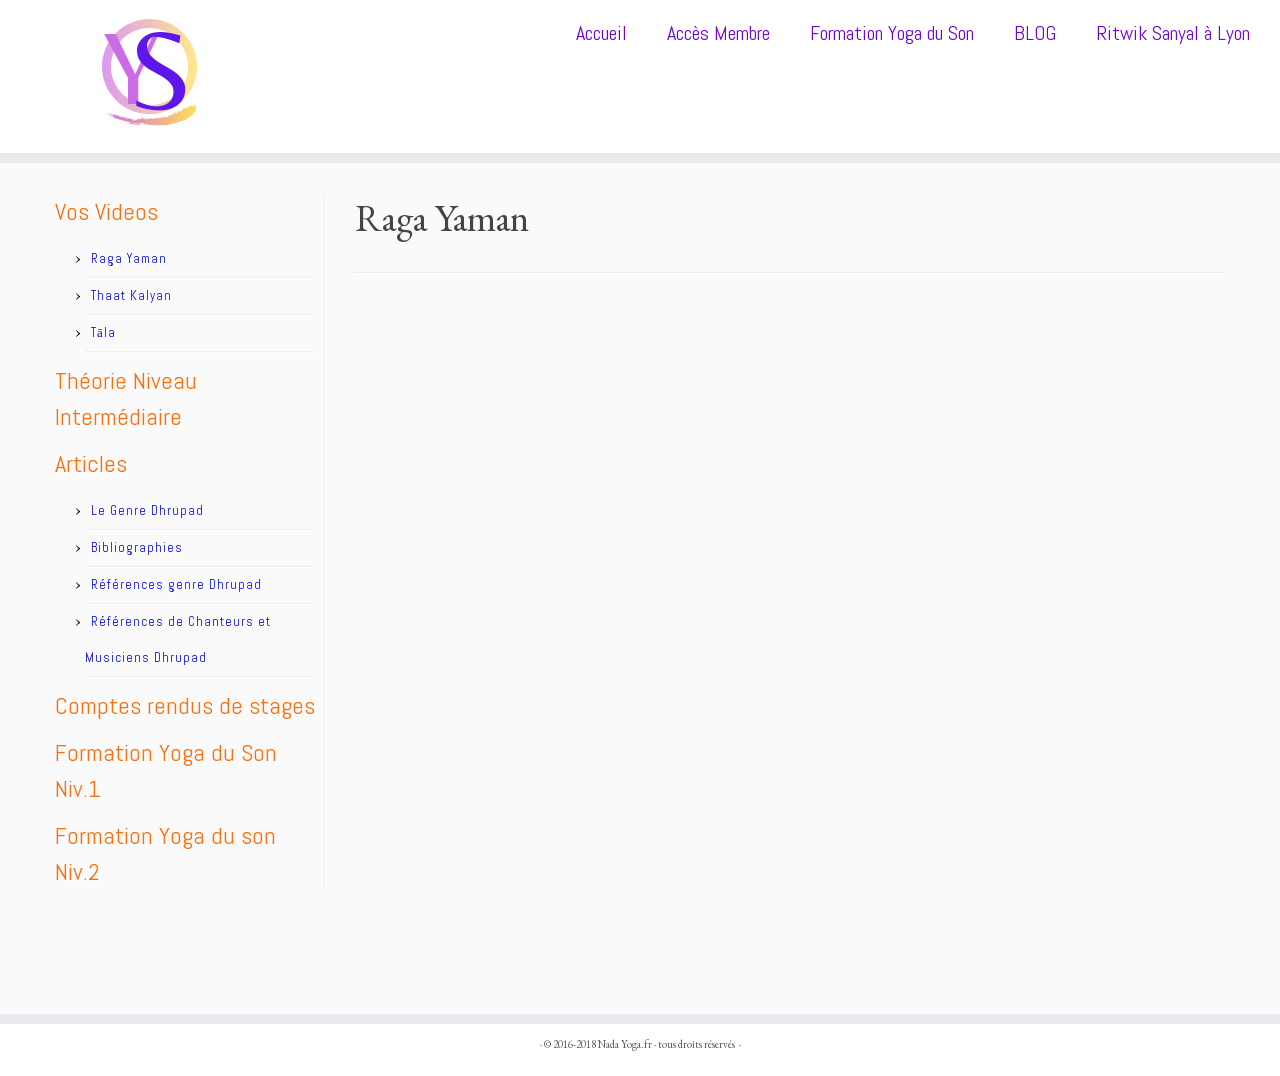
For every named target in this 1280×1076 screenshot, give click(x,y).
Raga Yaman (129, 258)
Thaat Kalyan (131, 295)
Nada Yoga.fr (625, 1044)
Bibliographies (137, 547)
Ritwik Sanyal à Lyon (1173, 33)
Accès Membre (718, 33)
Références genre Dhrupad (176, 584)
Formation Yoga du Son (892, 33)
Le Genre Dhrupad (147, 510)
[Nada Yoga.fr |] (147, 76)
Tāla (103, 332)
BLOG (1035, 33)
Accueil (601, 33)
